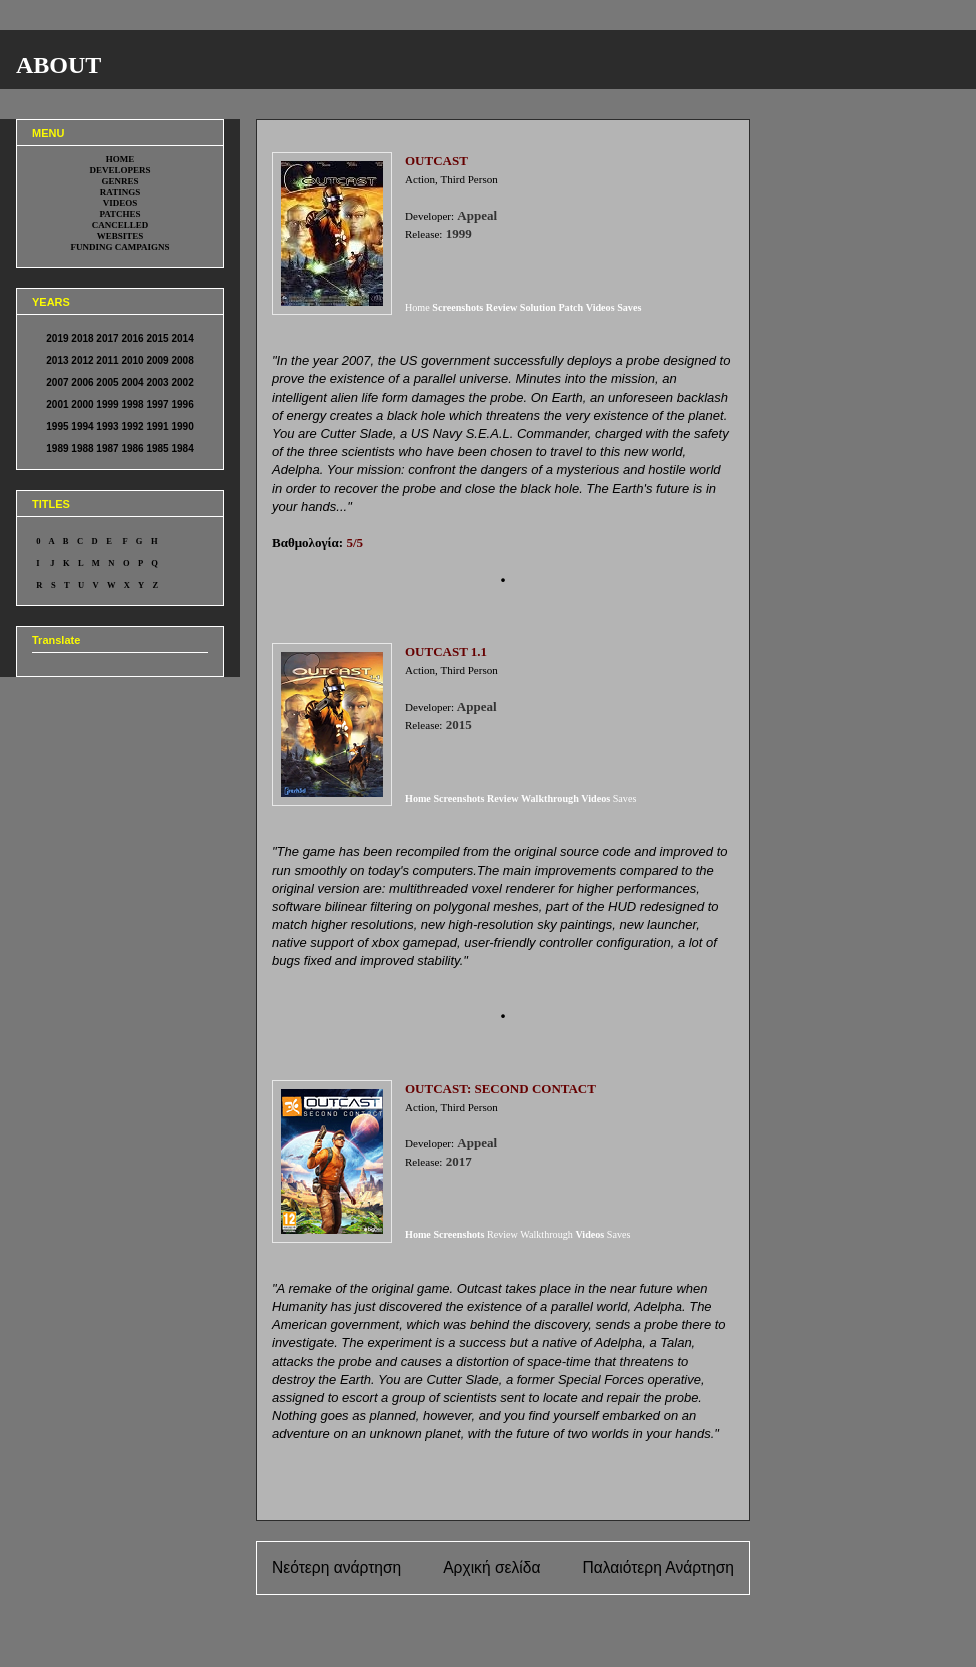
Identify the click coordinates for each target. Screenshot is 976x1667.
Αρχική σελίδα (491, 1567)
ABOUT (58, 65)
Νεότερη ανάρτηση (336, 1567)
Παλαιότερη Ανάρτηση (658, 1567)
